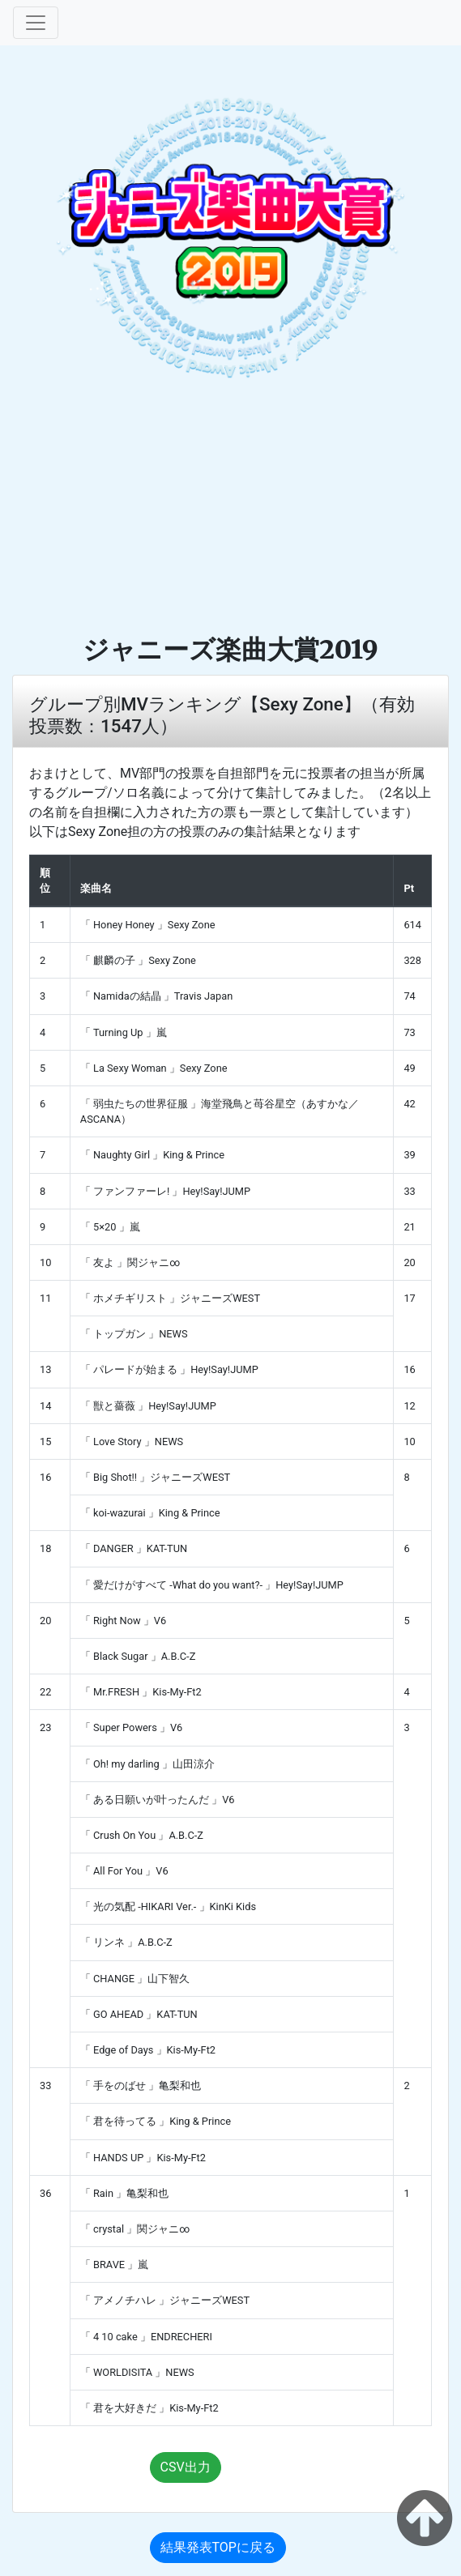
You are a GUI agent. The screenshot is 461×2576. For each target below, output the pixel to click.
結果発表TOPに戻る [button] (217, 2547)
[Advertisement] (230, 512)
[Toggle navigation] (35, 22)
